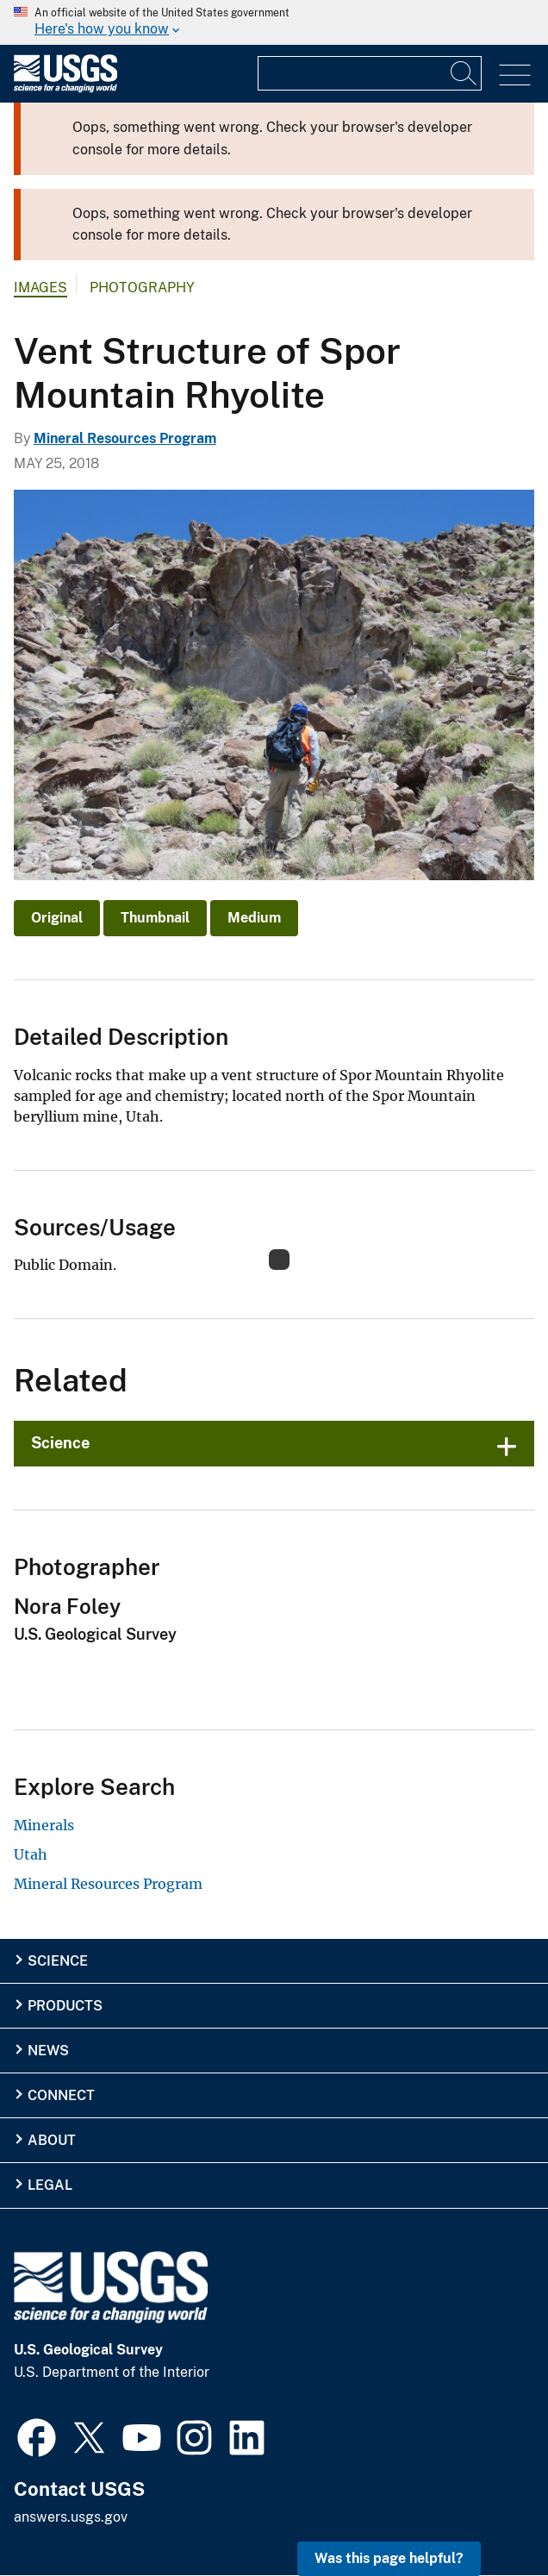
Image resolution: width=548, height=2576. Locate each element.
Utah (30, 1854)
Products (65, 2006)
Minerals (44, 1825)
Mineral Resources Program (125, 438)
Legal (50, 2185)
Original (57, 918)
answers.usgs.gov (71, 2517)
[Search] (464, 73)
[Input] (370, 73)
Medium (254, 918)
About (52, 2140)
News (48, 2050)
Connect (61, 2095)
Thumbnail (155, 918)
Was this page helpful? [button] (389, 2558)
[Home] (65, 88)
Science (60, 1443)
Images (40, 287)
